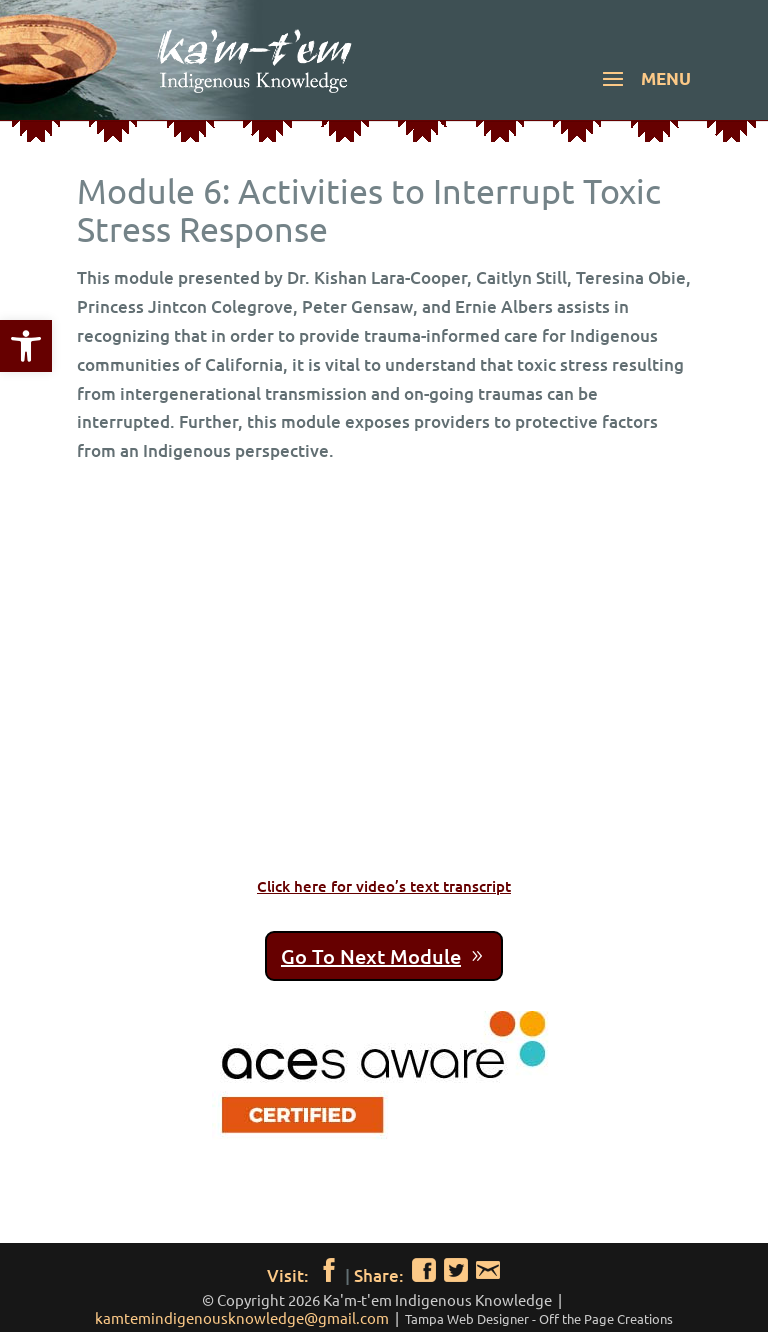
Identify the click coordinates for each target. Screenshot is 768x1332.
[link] (26, 346)
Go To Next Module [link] (371, 956)
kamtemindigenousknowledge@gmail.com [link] (242, 1317)
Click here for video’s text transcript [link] (384, 886)
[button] (644, 92)
